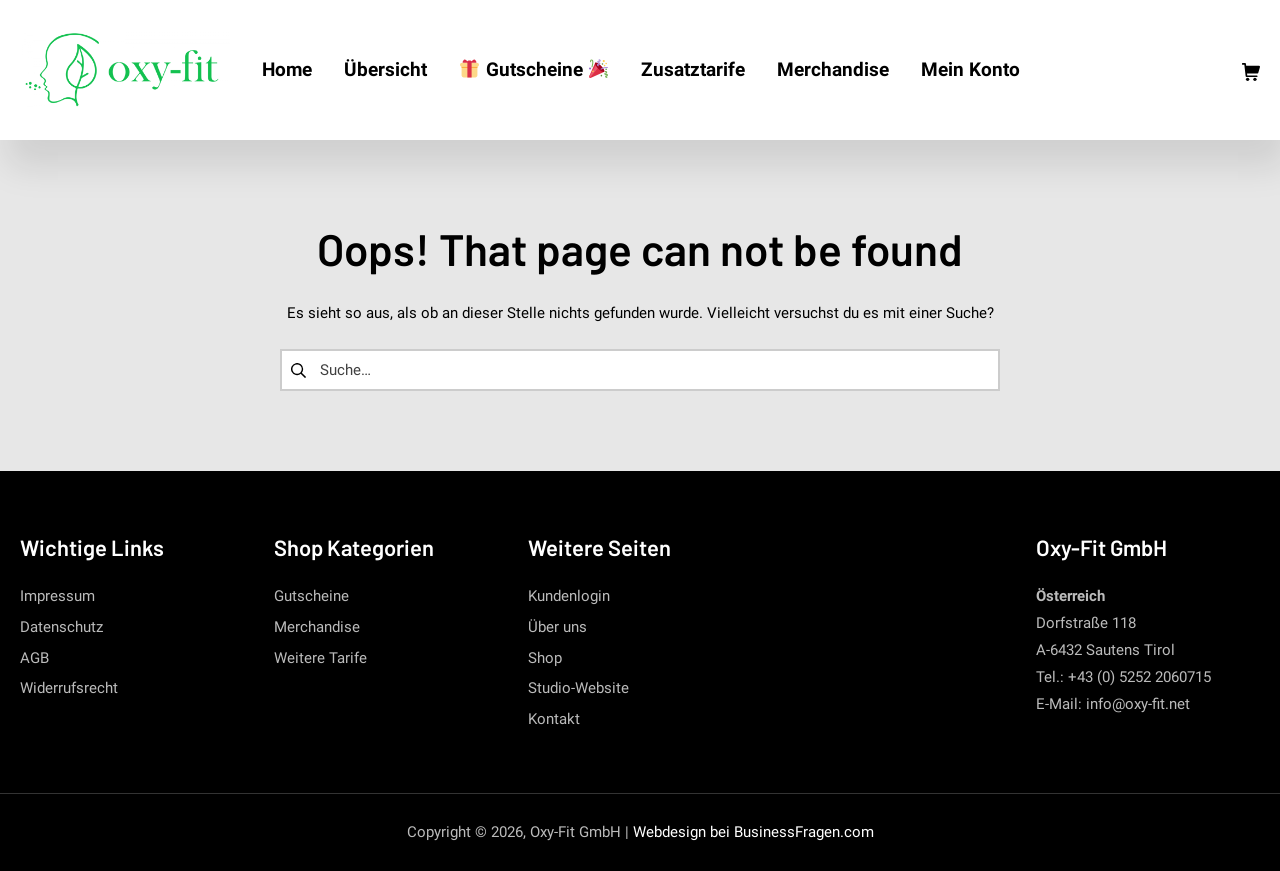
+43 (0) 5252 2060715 (1139, 677)
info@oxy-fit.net (1138, 704)
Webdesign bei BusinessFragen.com (753, 832)
